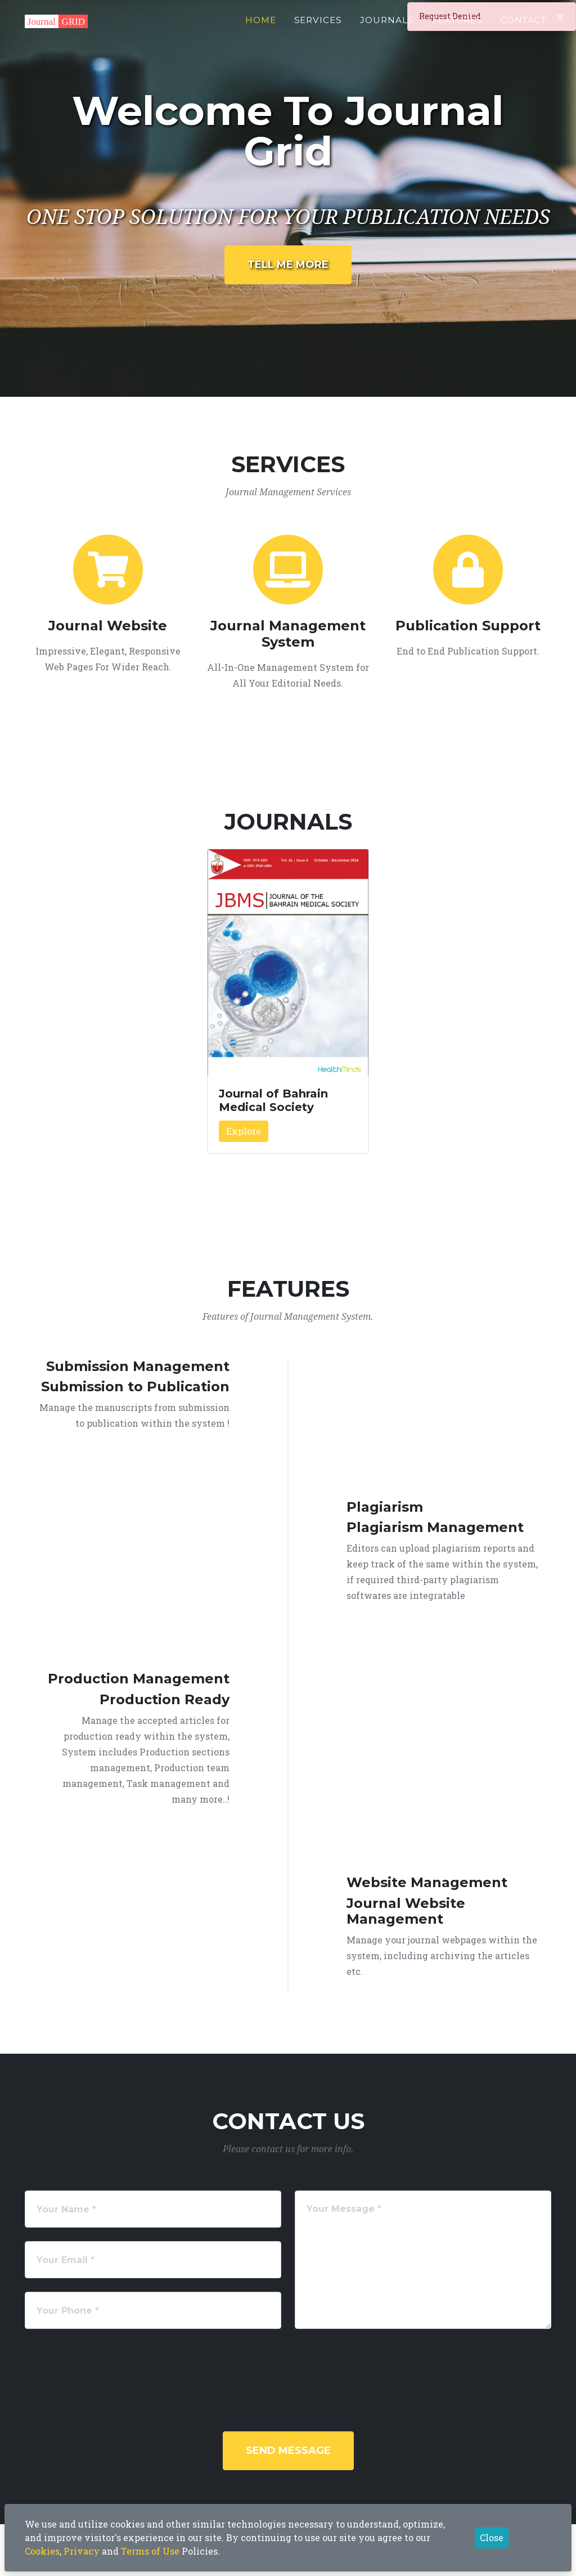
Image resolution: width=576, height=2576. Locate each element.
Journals (387, 26)
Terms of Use (150, 2551)
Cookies (42, 2551)
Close (491, 2537)
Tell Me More (288, 264)
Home (260, 26)
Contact (524, 26)
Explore (243, 1131)
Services (318, 26)
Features (457, 26)
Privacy (82, 2551)
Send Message (288, 2450)
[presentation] (316, 2364)
